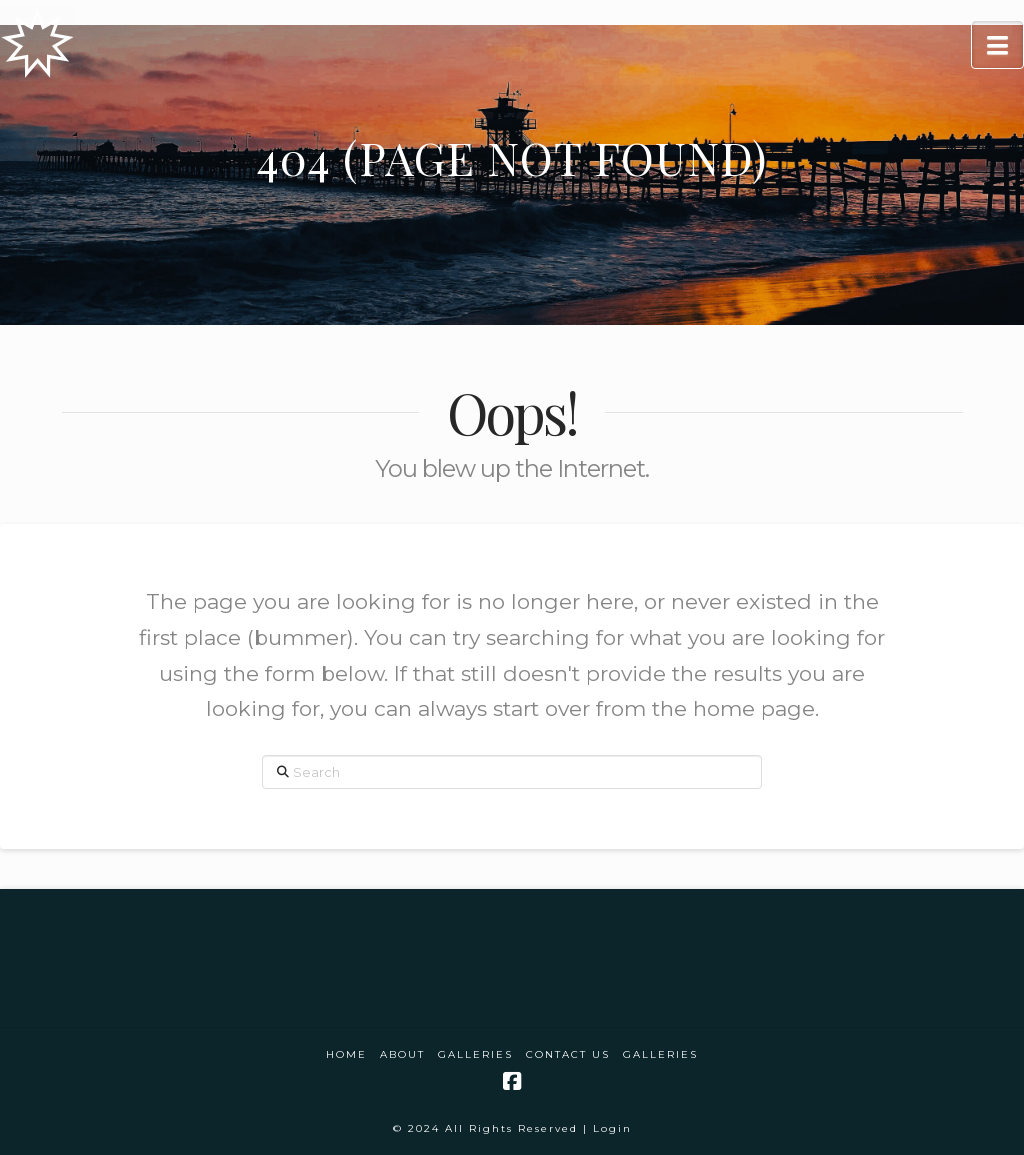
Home (346, 1054)
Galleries (475, 1054)
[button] (997, 44)
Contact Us (568, 1054)
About (402, 1054)
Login (612, 1128)
